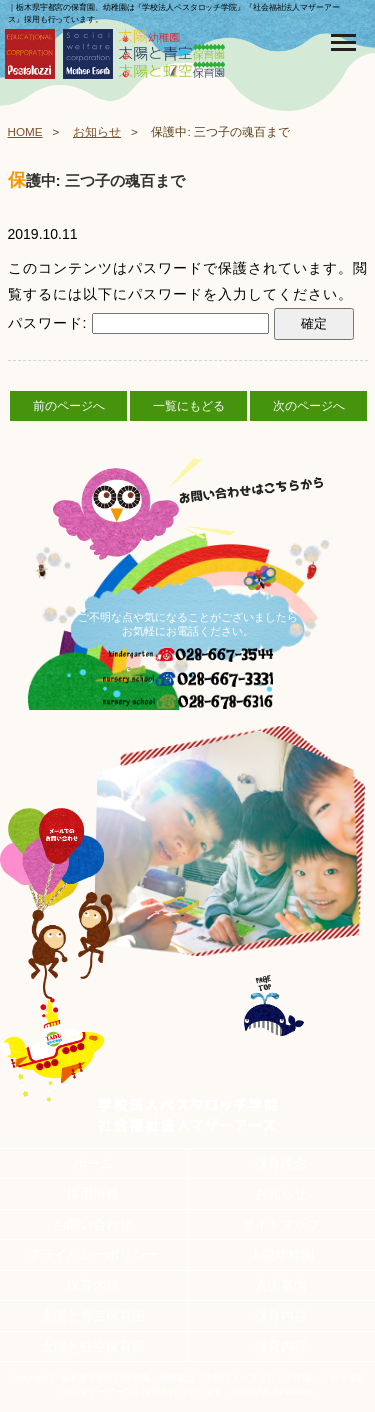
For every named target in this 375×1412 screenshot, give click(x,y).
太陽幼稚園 (281, 1254)
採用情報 (93, 1193)
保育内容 (93, 1285)
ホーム (93, 1163)
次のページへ (309, 406)
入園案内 (281, 1285)
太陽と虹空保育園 (93, 1346)
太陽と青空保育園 (93, 1315)
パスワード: (139, 323)
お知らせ (97, 131)
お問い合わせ (93, 1224)
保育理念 (281, 1163)
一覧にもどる (189, 406)
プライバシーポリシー (93, 1254)
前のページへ (69, 406)
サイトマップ (281, 1224)
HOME (25, 131)
